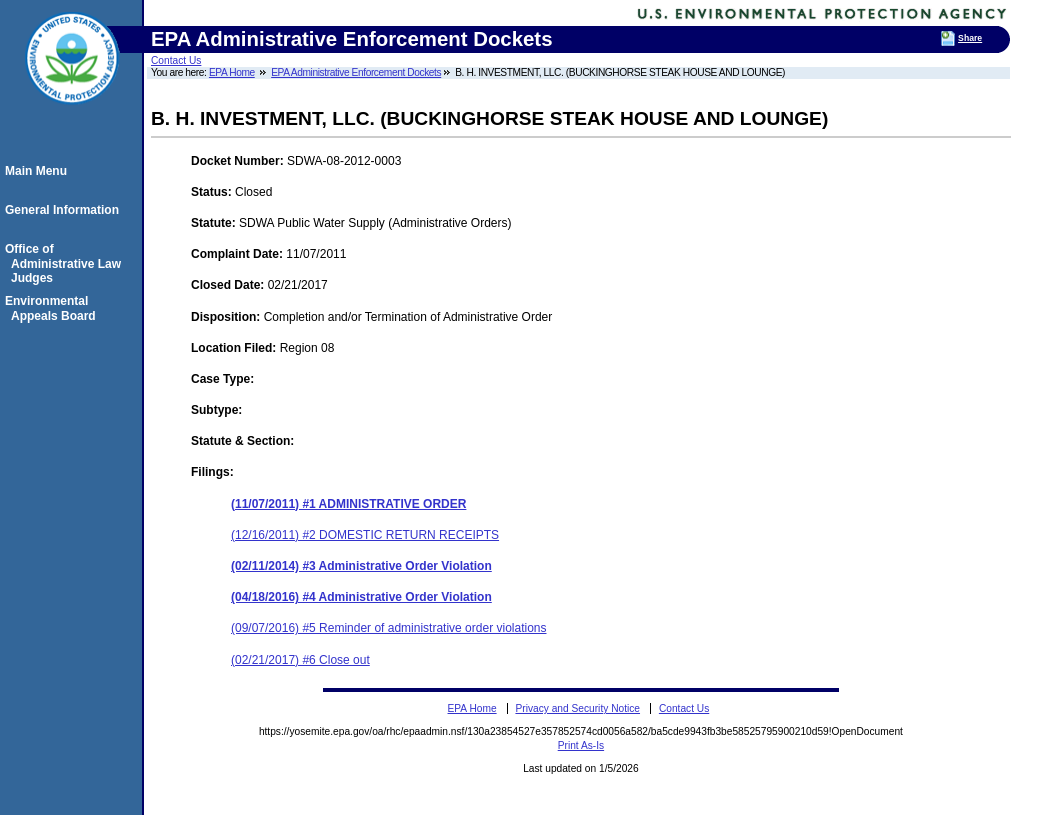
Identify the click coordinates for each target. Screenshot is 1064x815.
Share (970, 38)
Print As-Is (581, 745)
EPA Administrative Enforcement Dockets (356, 72)
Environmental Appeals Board (53, 308)
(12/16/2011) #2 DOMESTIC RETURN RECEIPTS (365, 535)
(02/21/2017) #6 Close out (300, 660)
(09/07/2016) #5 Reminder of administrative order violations (389, 628)
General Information (65, 210)
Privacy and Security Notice (577, 708)
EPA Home (232, 72)
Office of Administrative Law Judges (66, 263)
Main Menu (39, 171)
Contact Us (176, 60)
